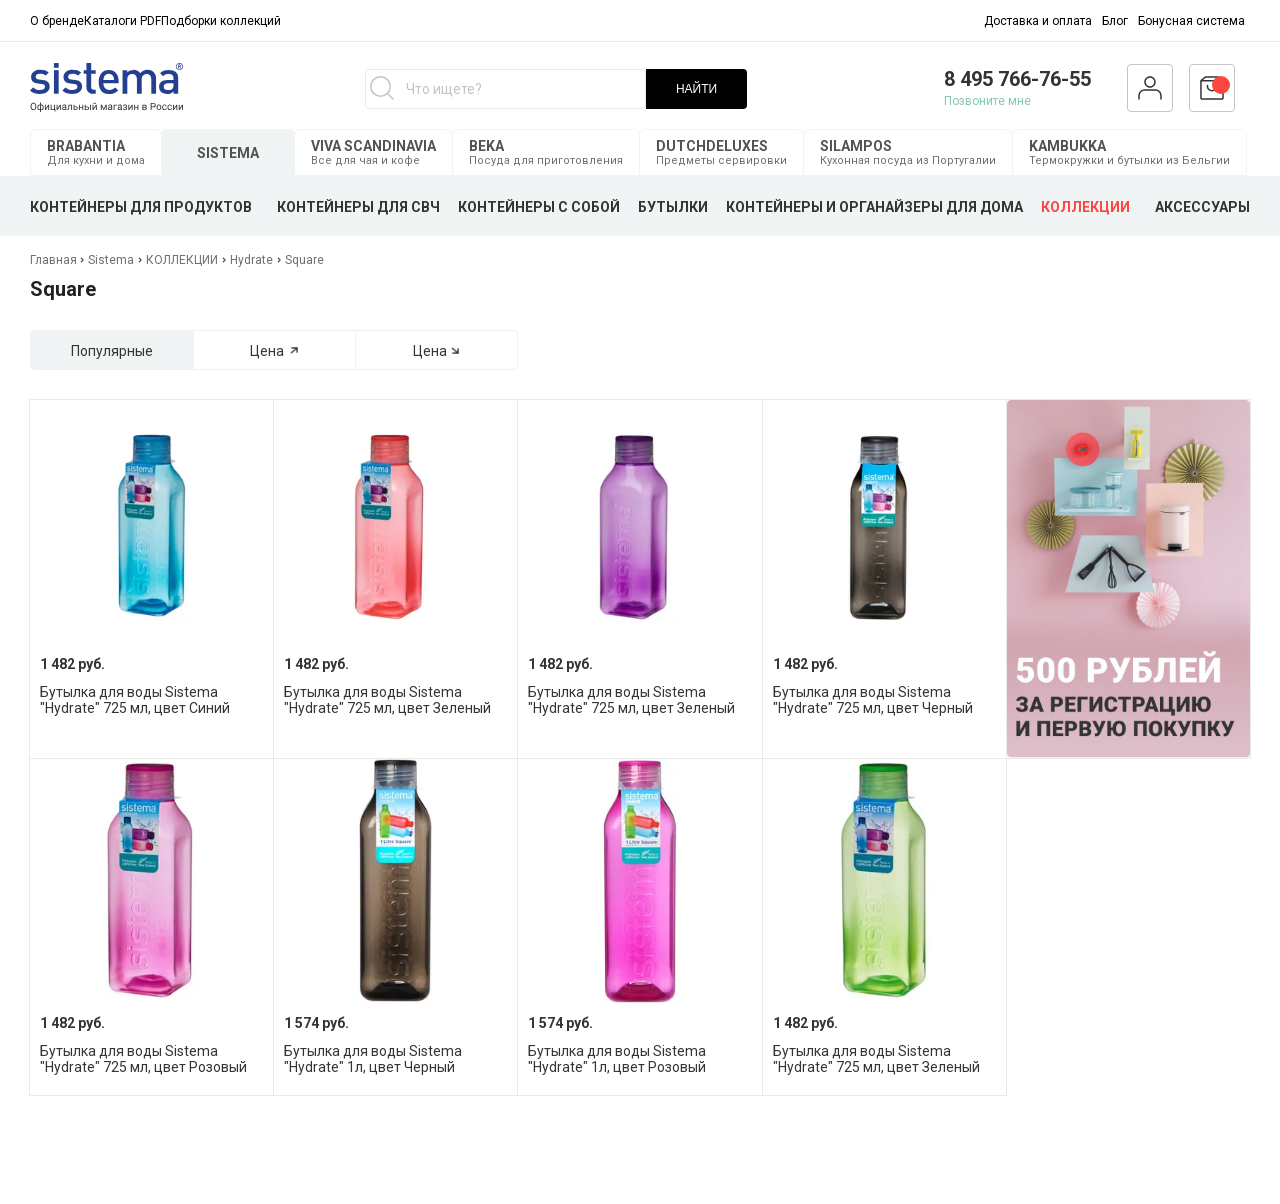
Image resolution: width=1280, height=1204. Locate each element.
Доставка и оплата (1038, 21)
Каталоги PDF (122, 21)
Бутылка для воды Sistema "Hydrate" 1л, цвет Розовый (617, 1059)
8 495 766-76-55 (1017, 79)
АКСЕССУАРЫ (1202, 207)
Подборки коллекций (221, 21)
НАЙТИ (696, 89)
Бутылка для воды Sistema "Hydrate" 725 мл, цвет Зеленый (387, 700)
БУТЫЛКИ (673, 207)
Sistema (111, 260)
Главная (55, 260)
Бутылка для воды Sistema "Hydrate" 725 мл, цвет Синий (135, 700)
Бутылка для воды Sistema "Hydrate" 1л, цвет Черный (373, 1059)
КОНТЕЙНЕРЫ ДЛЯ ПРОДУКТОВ (141, 207)
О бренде (57, 21)
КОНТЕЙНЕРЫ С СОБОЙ (539, 207)
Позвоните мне (987, 101)
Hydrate (251, 260)
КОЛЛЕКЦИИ (1085, 207)
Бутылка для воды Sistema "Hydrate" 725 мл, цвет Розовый (143, 1059)
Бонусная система (1191, 21)
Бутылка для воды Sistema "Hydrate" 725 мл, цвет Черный (873, 700)
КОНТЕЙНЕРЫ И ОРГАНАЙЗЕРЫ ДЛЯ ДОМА (874, 207)
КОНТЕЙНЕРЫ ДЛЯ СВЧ (358, 207)
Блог (1115, 21)
